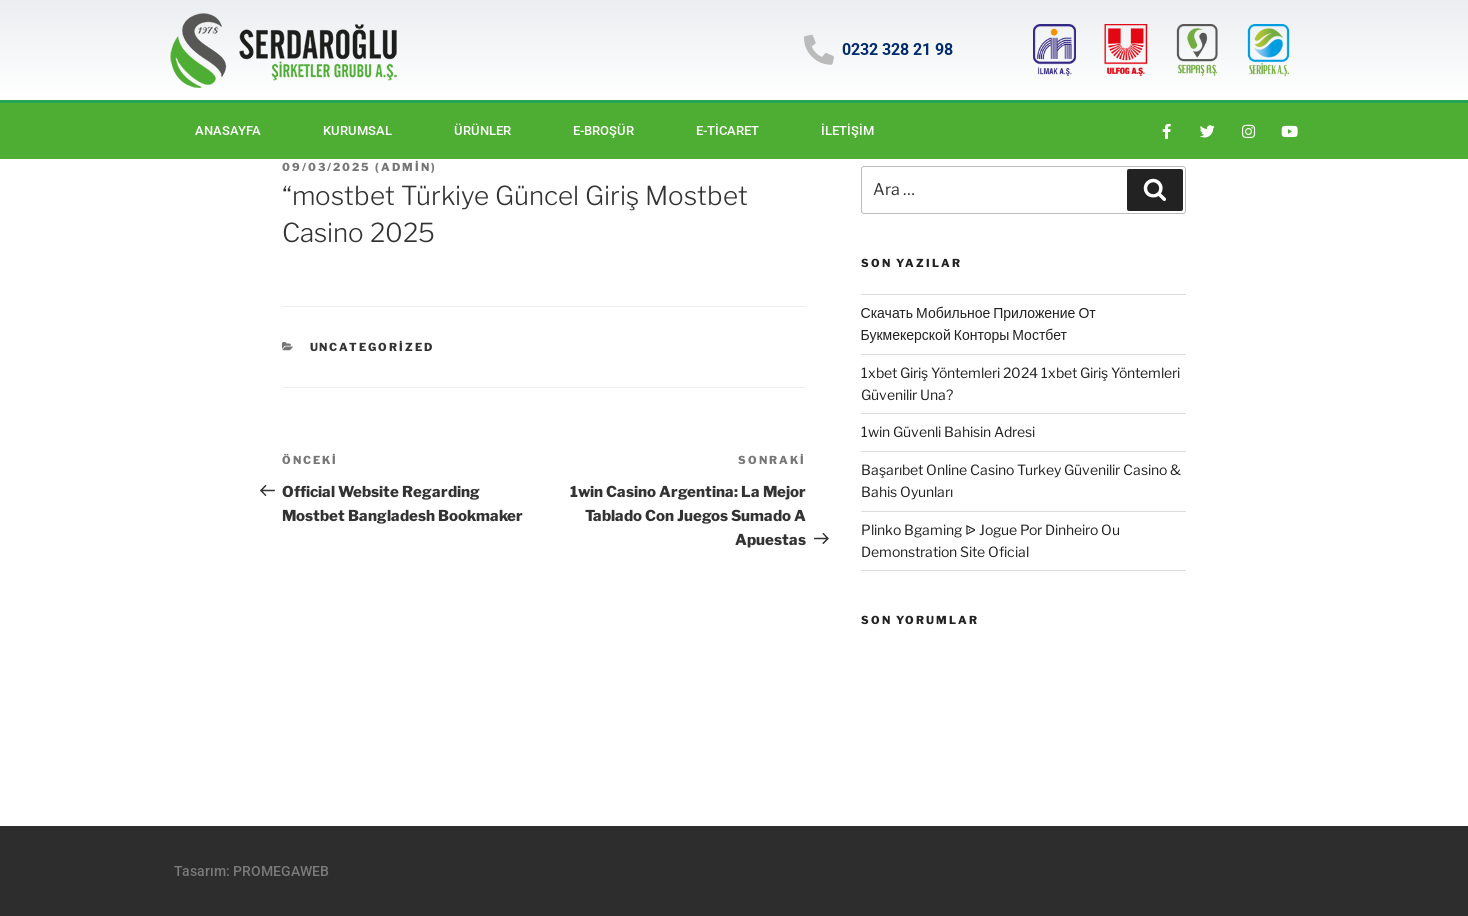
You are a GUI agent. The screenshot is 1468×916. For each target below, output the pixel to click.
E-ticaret (727, 130)
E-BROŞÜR (603, 130)
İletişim (847, 130)
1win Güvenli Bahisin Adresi (948, 431)
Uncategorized (372, 347)
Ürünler (482, 130)
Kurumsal (357, 130)
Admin (406, 167)
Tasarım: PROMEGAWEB (251, 871)
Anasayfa (228, 130)
